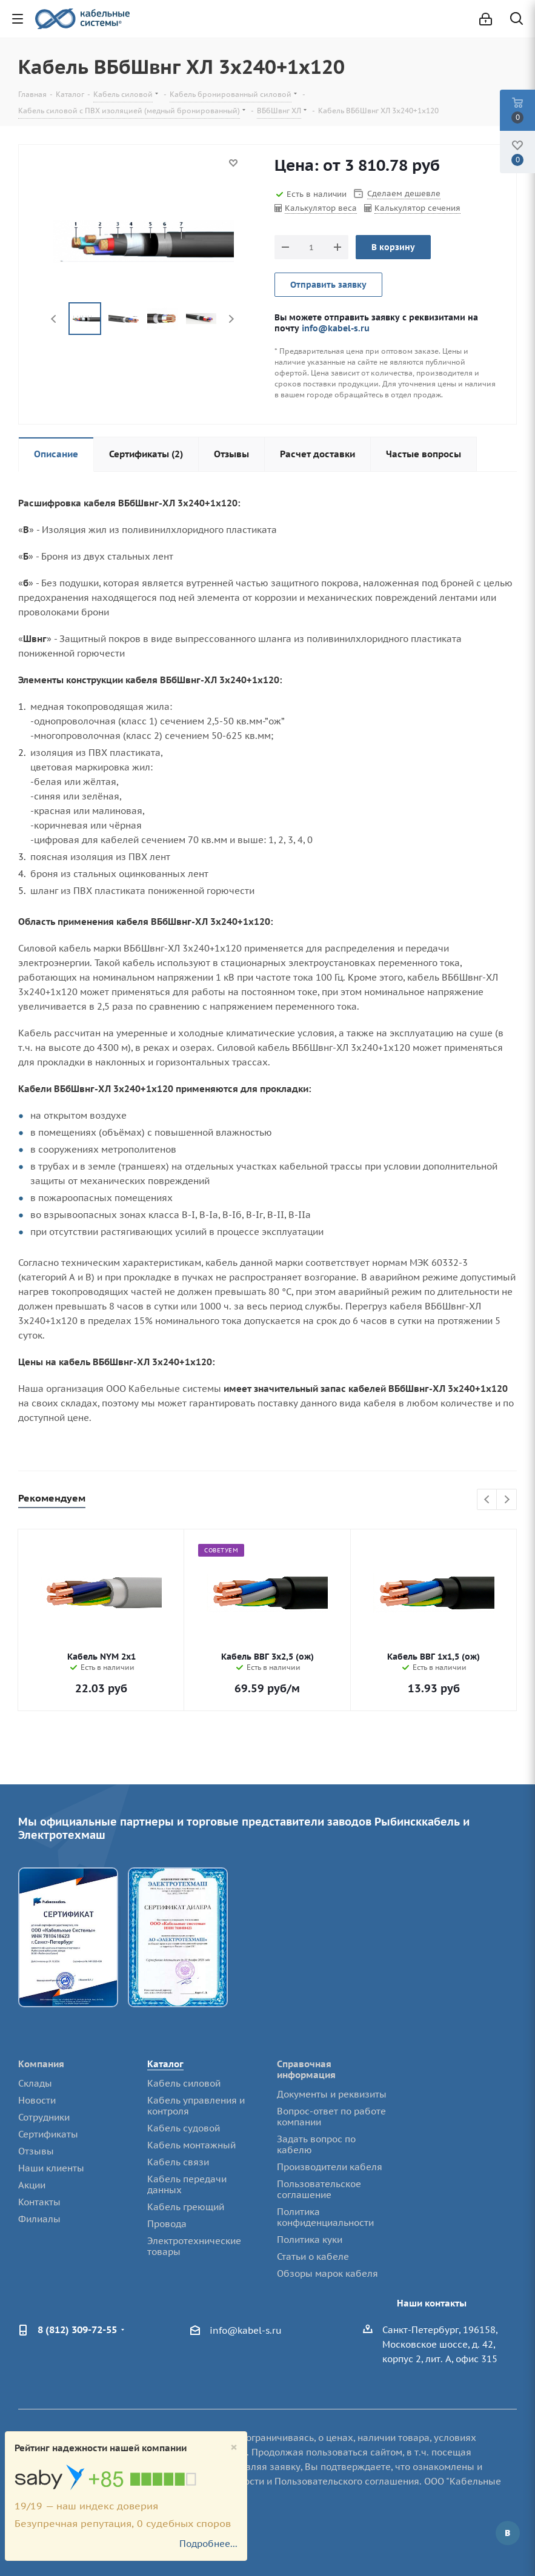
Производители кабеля (329, 2167)
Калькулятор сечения (417, 208)
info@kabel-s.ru (336, 328)
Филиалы (39, 2219)
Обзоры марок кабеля (327, 2273)
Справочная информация (306, 2069)
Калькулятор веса (321, 208)
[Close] (234, 2447)
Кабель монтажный (191, 2145)
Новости (37, 2100)
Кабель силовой (184, 2083)
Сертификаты (48, 2134)
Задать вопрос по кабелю (316, 2144)
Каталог (165, 2064)
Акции (31, 2185)
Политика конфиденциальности (325, 2217)
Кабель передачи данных (187, 2184)
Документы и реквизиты (332, 2094)
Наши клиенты (51, 2168)
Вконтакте (508, 2533)
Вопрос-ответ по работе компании (331, 2116)
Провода (167, 2224)
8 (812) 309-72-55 (77, 2329)
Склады (35, 2083)
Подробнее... (208, 2543)
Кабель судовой (183, 2128)
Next (231, 319)
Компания (41, 2064)
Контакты (39, 2202)
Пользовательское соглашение (319, 2189)
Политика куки (309, 2239)
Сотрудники (44, 2117)
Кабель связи (178, 2162)
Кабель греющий (185, 2207)
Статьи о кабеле (313, 2256)
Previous (54, 319)
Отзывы (36, 2151)
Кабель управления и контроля (196, 2105)
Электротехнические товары (194, 2246)
